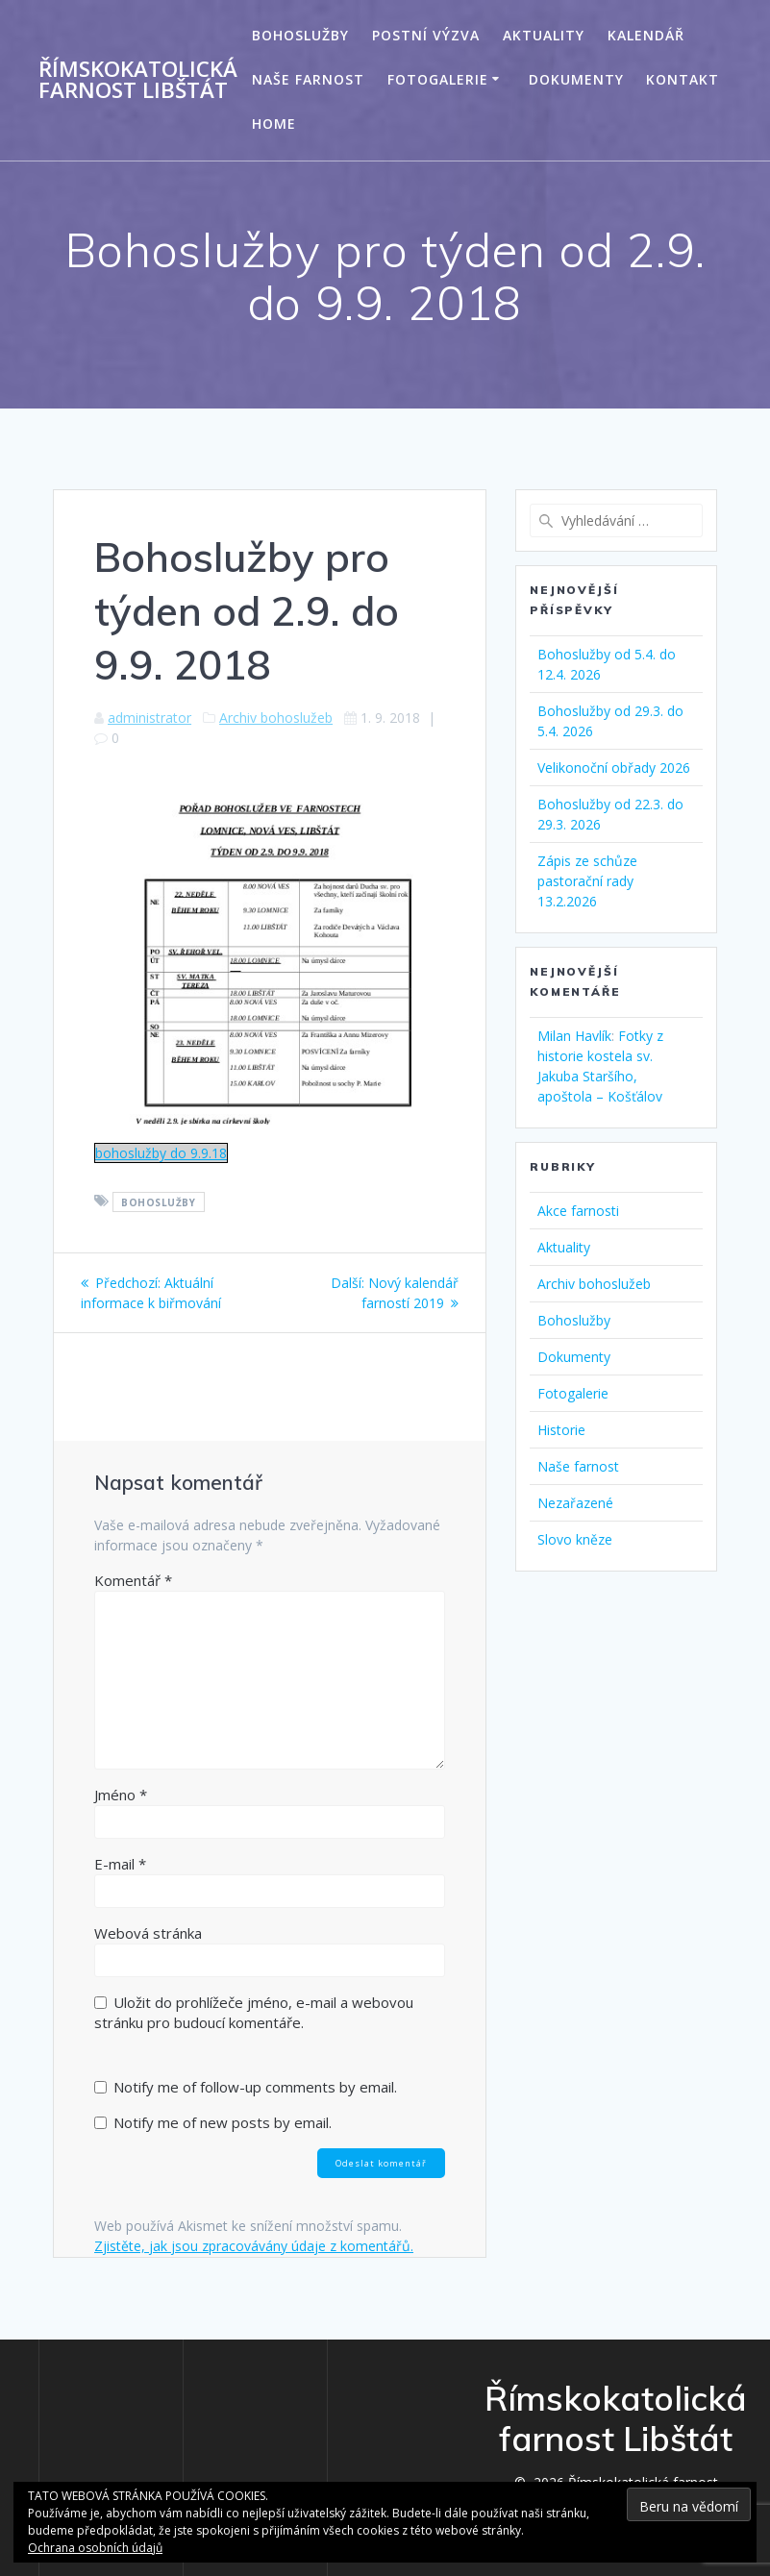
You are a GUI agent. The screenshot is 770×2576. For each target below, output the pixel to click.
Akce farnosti (578, 1210)
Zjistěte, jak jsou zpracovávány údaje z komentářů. (253, 2246)
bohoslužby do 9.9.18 (161, 1153)
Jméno (120, 1794)
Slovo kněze (574, 1539)
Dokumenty (576, 79)
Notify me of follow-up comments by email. (255, 2086)
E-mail (120, 1863)
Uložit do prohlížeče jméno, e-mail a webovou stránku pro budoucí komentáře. (253, 2012)
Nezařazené (575, 1503)
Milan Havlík (574, 1036)
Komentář (133, 1580)
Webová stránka (148, 1933)
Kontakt (682, 79)
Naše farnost (308, 79)
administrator (149, 717)
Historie (561, 1430)
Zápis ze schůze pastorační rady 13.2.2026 (587, 881)
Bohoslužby (300, 35)
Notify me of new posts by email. (222, 2122)
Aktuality (543, 35)
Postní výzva (426, 35)
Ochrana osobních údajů (95, 2547)
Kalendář (646, 35)
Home (274, 123)
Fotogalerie (437, 79)
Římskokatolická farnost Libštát (137, 80)
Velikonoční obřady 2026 (613, 767)
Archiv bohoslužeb (276, 717)
